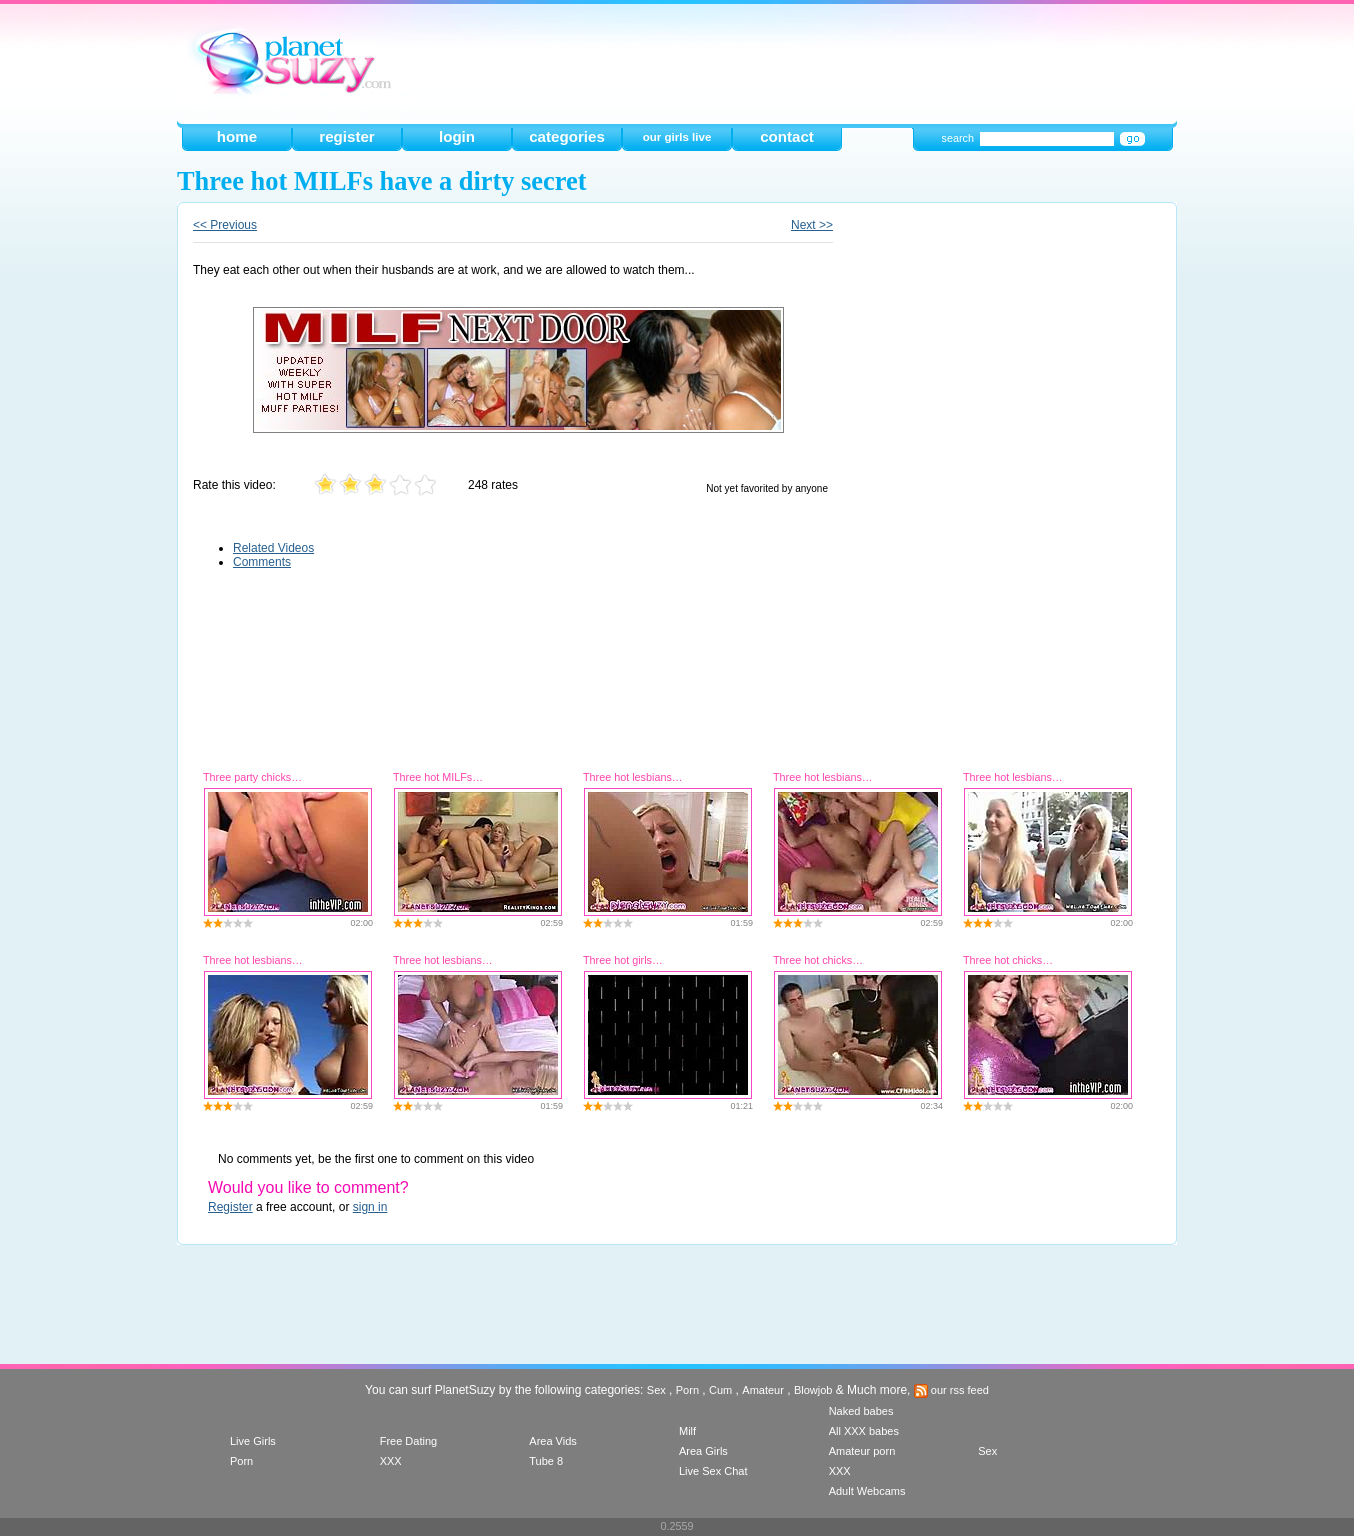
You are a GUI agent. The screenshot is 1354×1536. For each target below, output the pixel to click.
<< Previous (225, 225)
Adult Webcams (867, 1491)
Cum (720, 1390)
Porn (687, 1390)
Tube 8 (546, 1461)
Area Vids (553, 1441)
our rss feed (951, 1390)
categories (567, 136)
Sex (656, 1390)
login (457, 136)
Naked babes (861, 1411)
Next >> (812, 225)
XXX (391, 1461)
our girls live (677, 137)
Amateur (763, 1390)
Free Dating (408, 1441)
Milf (687, 1431)
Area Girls (703, 1451)
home (237, 136)
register (346, 136)
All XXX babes (864, 1431)
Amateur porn (862, 1451)
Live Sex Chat (713, 1471)
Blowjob (813, 1390)
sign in (370, 1207)
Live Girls (253, 1441)
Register (230, 1207)
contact (787, 136)
